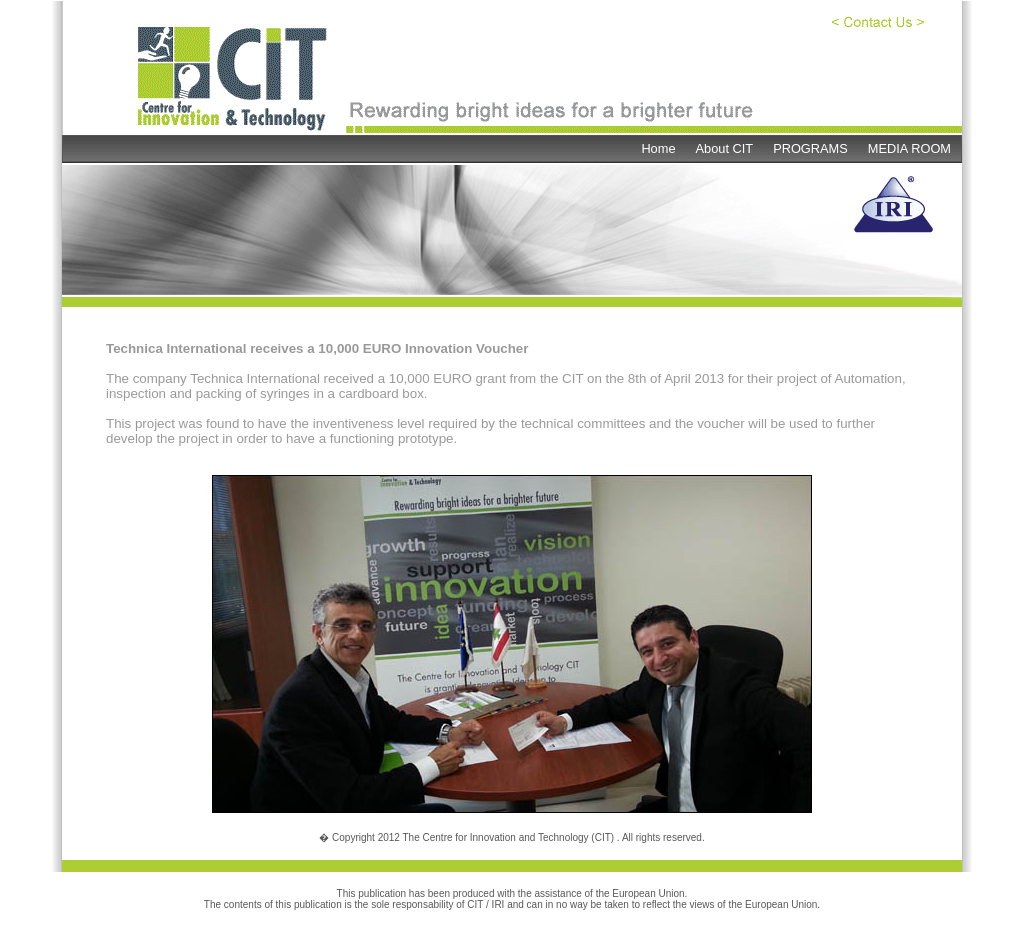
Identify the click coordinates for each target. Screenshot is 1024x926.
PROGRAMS (810, 148)
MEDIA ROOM (909, 148)
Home (658, 148)
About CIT (725, 148)
